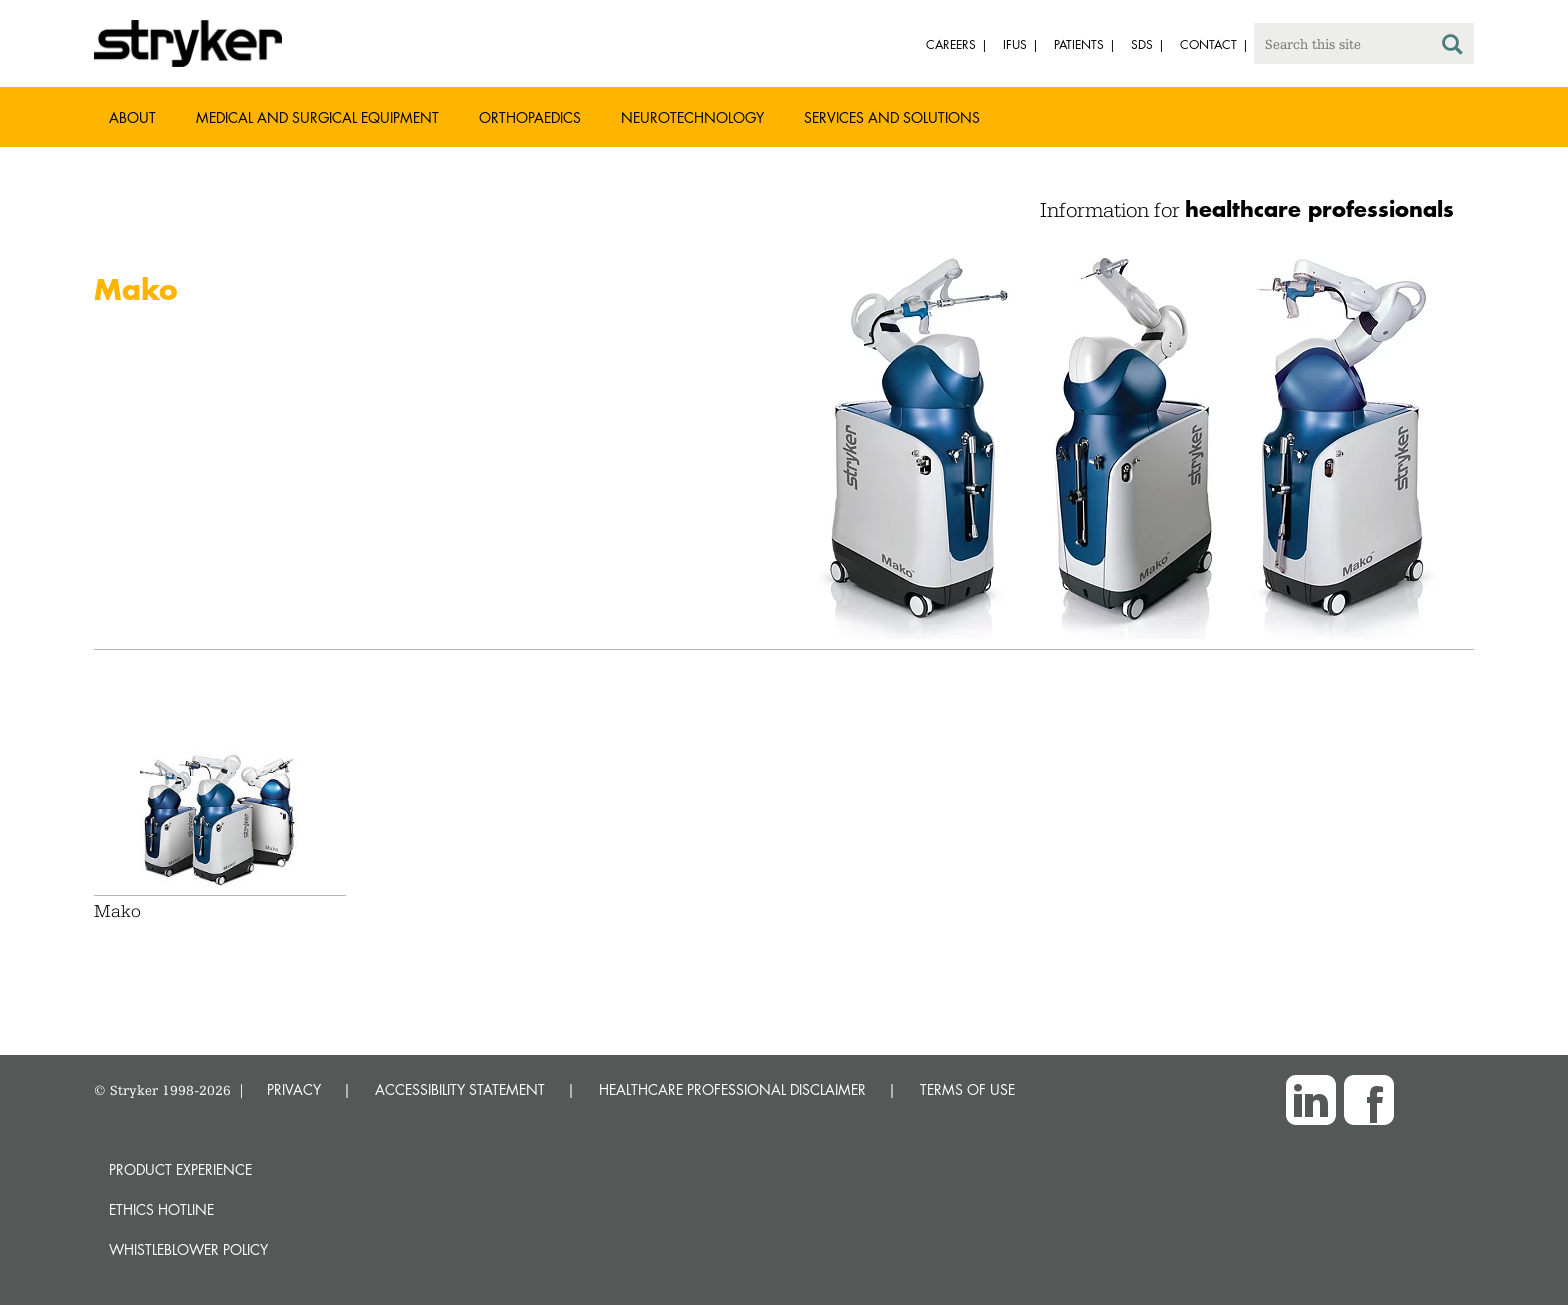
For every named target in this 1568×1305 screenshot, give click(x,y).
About (132, 117)
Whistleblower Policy (188, 1249)
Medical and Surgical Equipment (317, 117)
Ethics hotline (161, 1209)
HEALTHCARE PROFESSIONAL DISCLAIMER (732, 1089)
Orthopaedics (530, 117)
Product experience (180, 1169)
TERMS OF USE (967, 1089)
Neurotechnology (692, 117)
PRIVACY (294, 1089)
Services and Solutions (892, 117)
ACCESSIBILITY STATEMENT (460, 1089)
